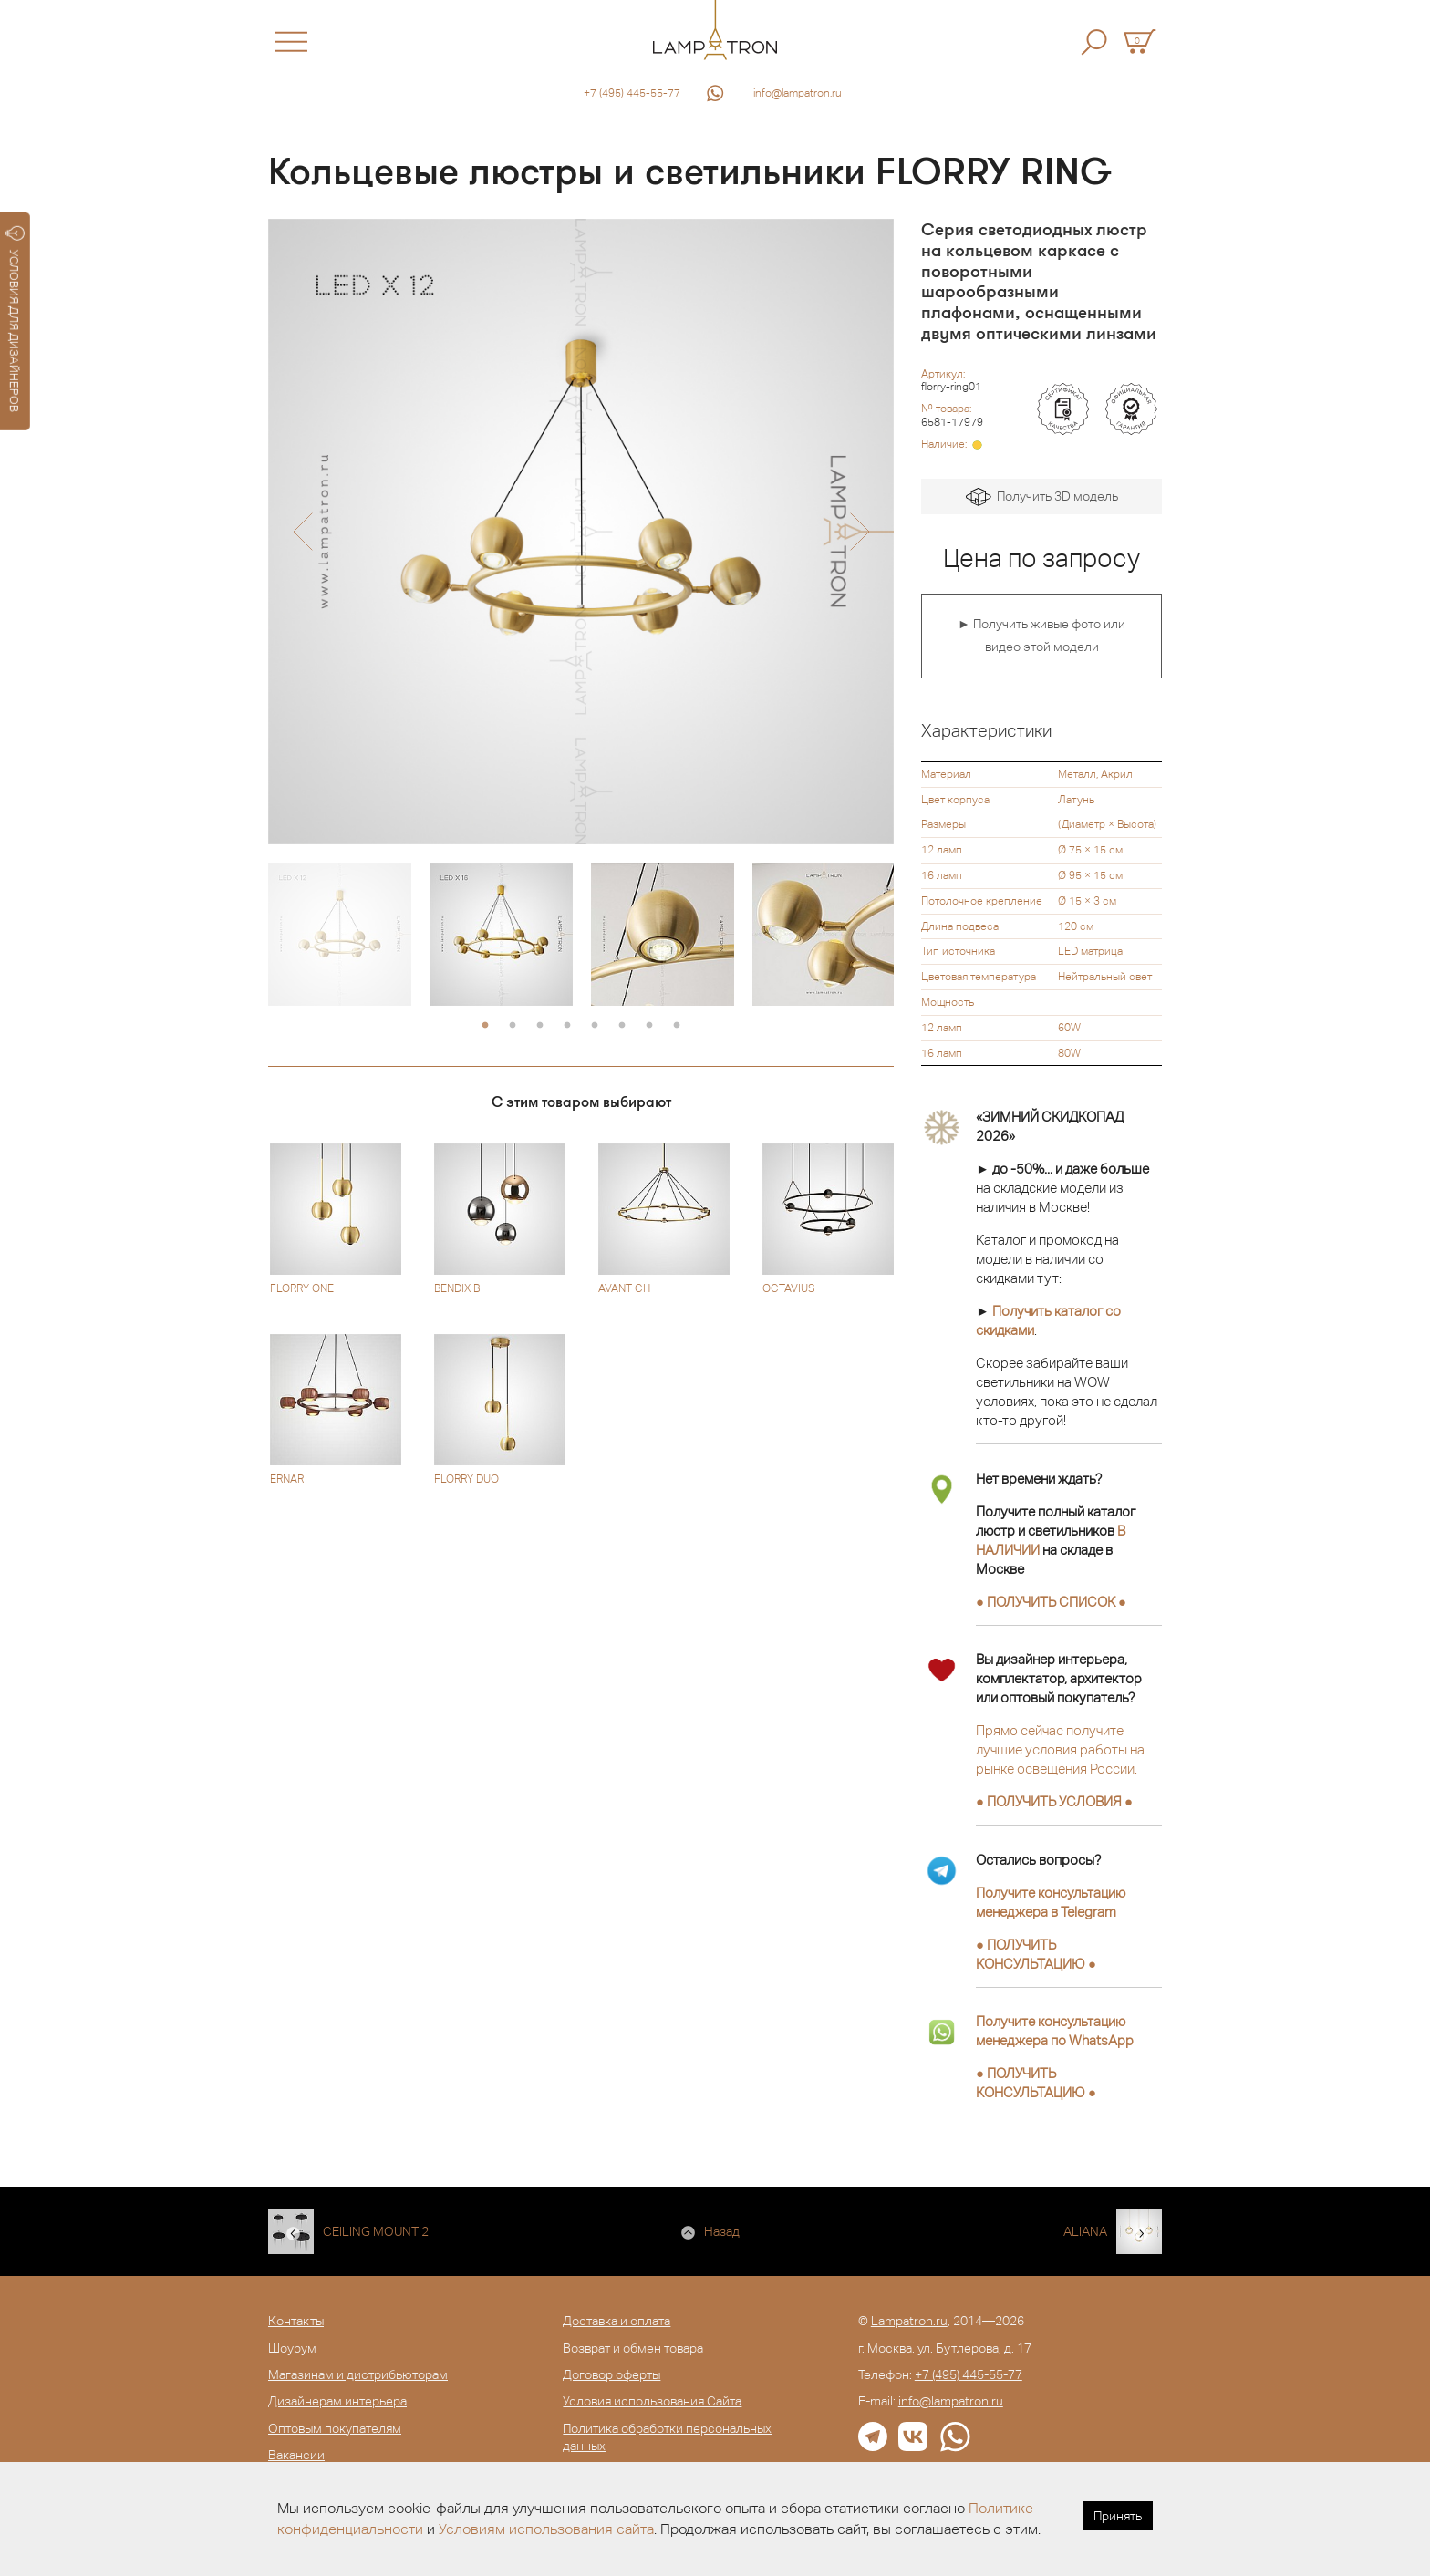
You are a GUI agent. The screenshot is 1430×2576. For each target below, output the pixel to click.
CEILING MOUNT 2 (376, 2231)
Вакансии (296, 2454)
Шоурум (292, 2348)
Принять (1117, 2516)
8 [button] (677, 1026)
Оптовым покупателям (334, 2428)
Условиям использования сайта (546, 2529)
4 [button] (567, 1026)
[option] (581, 531)
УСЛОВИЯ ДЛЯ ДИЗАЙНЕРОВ (15, 319)
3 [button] (540, 1026)
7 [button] (649, 1026)
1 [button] (485, 1026)
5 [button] (594, 1026)
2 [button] (512, 1026)
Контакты (296, 2320)
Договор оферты (611, 2374)
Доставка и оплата (616, 2320)
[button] (302, 531)
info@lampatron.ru (797, 93)
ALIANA (1085, 2231)
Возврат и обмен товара (633, 2348)
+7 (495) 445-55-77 (632, 93)
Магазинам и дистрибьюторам (358, 2374)
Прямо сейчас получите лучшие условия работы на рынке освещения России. (1060, 1749)
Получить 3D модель (1042, 497)
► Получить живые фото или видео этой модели (1041, 635)
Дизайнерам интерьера (337, 2401)
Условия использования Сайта (652, 2401)
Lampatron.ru (909, 2320)
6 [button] (622, 1026)
